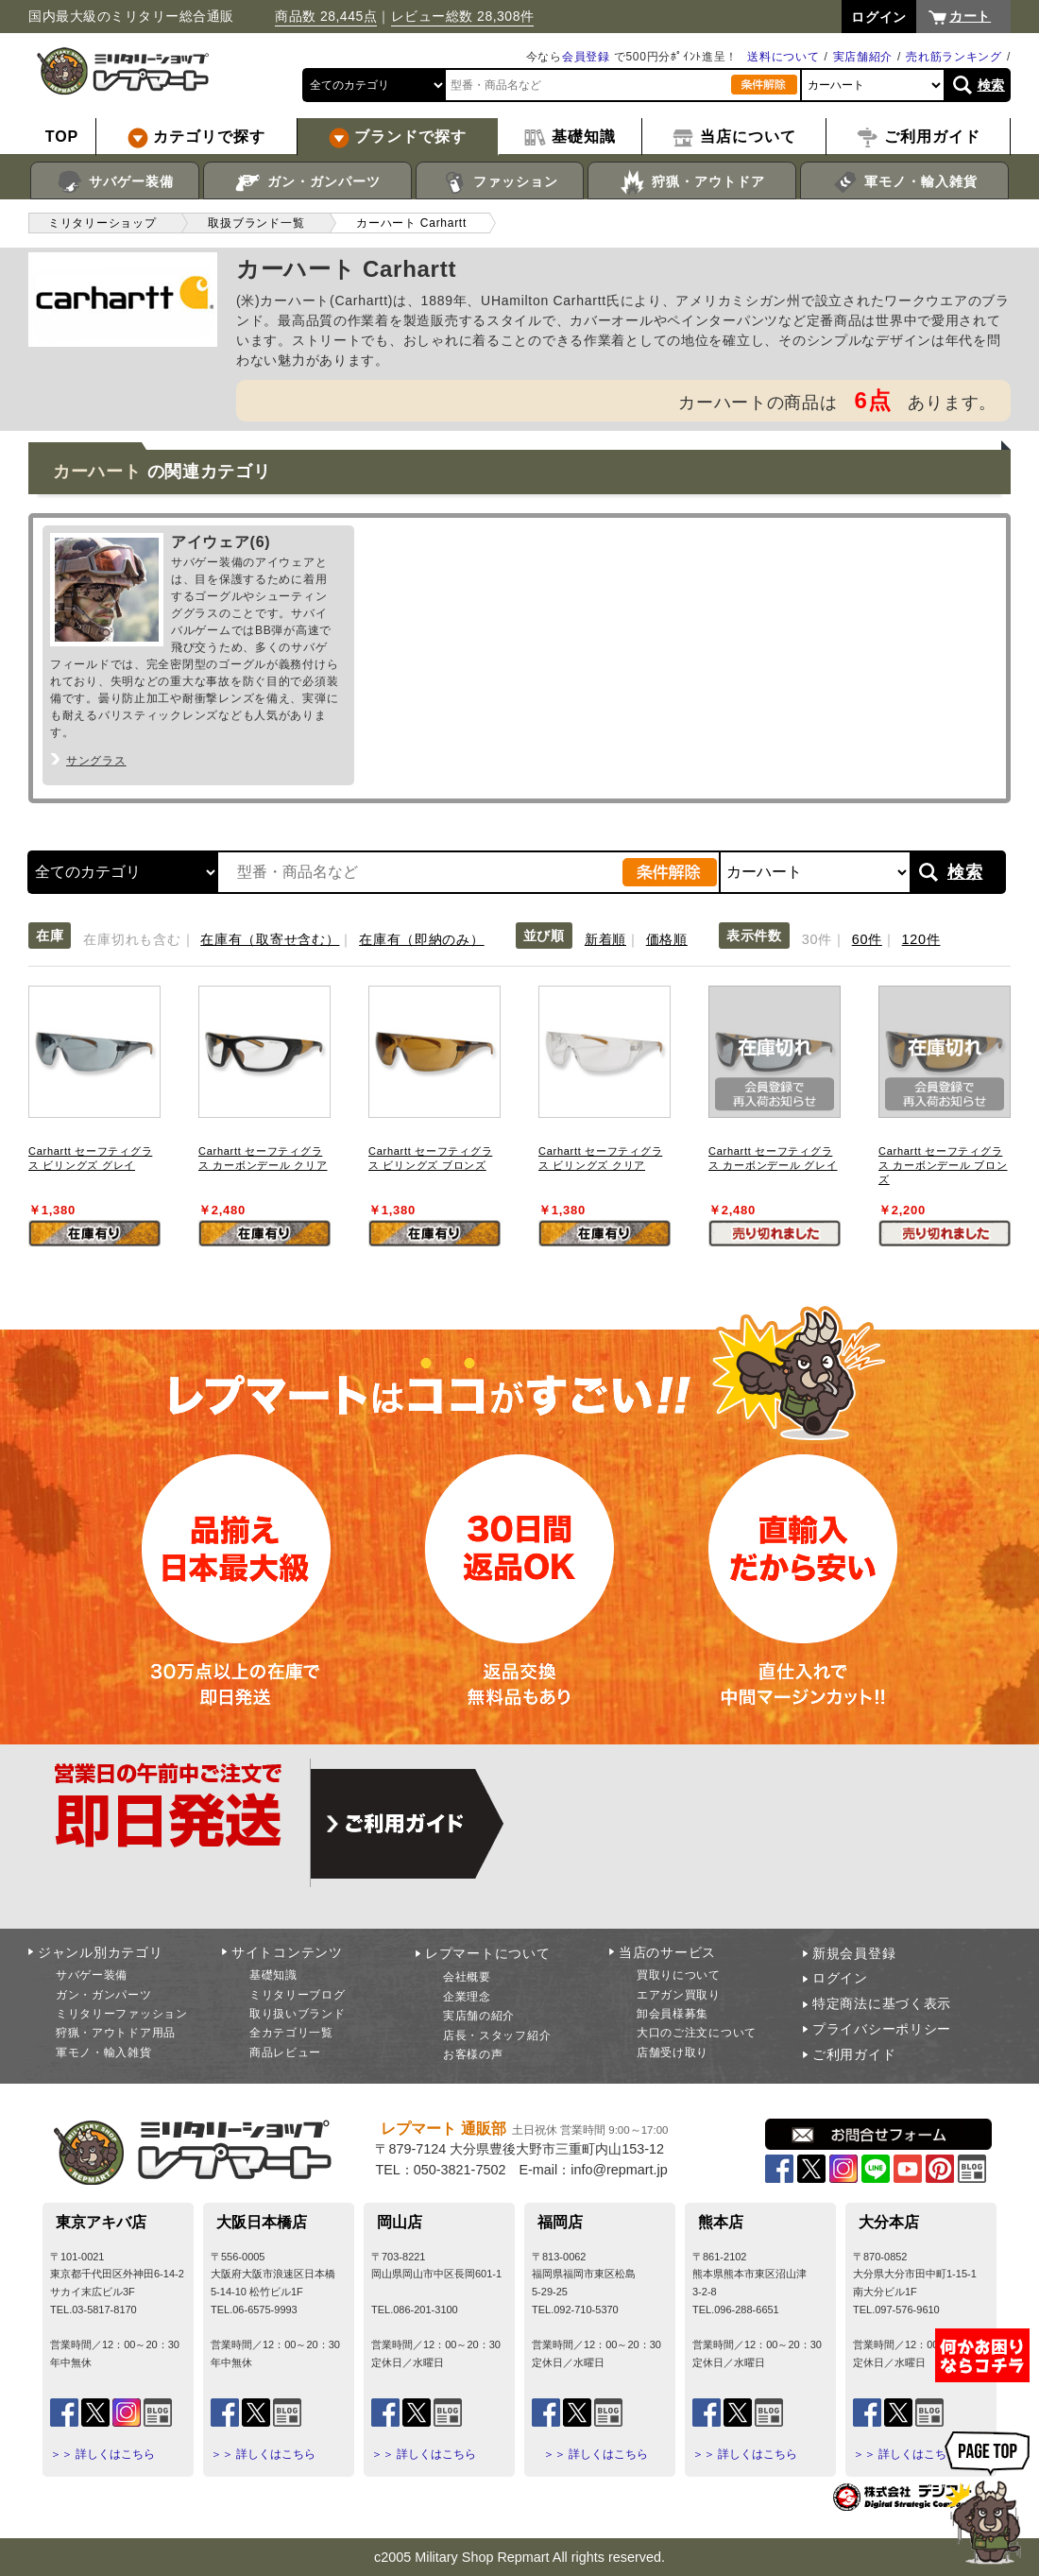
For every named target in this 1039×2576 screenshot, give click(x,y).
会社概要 (467, 1977)
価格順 (667, 939)
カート (970, 16)
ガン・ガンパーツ (307, 182)
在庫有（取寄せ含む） (269, 939)
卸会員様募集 (672, 2013)
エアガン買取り (679, 1994)
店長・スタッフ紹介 (497, 2035)
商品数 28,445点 (326, 16)
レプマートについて (487, 1953)
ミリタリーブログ (297, 1994)
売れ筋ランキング (954, 56)
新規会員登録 (853, 1953)
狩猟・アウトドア (692, 182)
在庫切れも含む (131, 939)
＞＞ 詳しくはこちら (102, 2454)
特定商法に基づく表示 (881, 2003)
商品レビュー (285, 2052)
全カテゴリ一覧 (291, 2032)
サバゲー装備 (115, 182)
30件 (817, 939)
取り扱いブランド (297, 2013)
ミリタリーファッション (122, 2013)
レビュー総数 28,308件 (463, 16)
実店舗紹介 (863, 56)
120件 (921, 939)
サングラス (96, 760)
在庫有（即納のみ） (421, 939)
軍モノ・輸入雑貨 (904, 182)
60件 (867, 939)
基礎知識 (273, 1975)
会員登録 (586, 56)
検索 (991, 85)
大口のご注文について (697, 2032)
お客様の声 (473, 2054)
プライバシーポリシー (881, 2028)
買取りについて (679, 1975)
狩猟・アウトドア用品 (116, 2032)
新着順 (605, 939)
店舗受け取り (672, 2052)
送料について (783, 56)
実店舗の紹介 (479, 2015)
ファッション (500, 182)
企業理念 (467, 1996)
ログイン (840, 1977)
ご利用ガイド (853, 2054)
